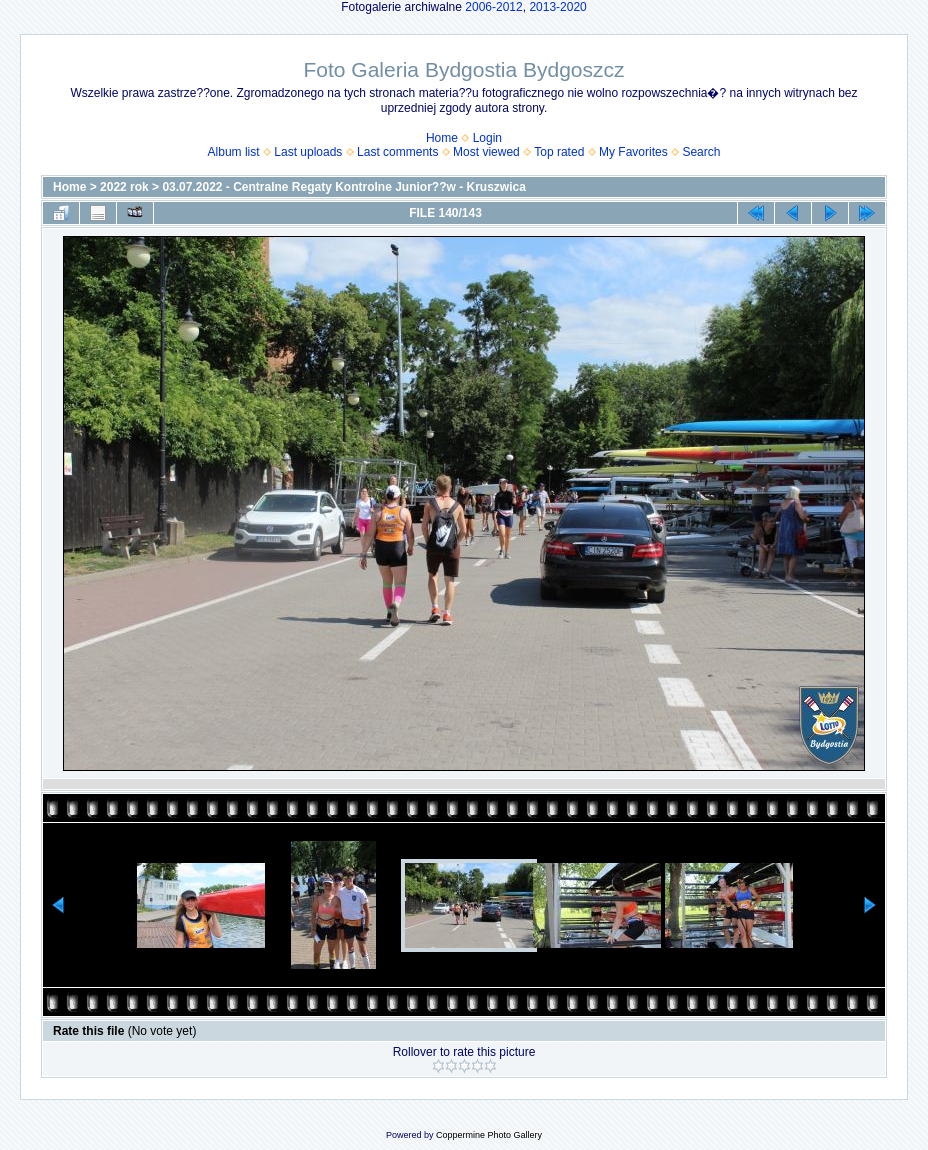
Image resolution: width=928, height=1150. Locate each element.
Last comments (397, 152)
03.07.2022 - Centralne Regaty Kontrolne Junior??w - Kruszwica (343, 187)
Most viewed (486, 152)
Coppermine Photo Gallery (489, 1135)
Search (701, 152)
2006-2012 (493, 7)
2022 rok (124, 187)
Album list (234, 152)
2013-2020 (557, 7)
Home (442, 138)
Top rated (559, 152)
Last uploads (308, 152)
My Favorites (633, 152)
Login (487, 138)
